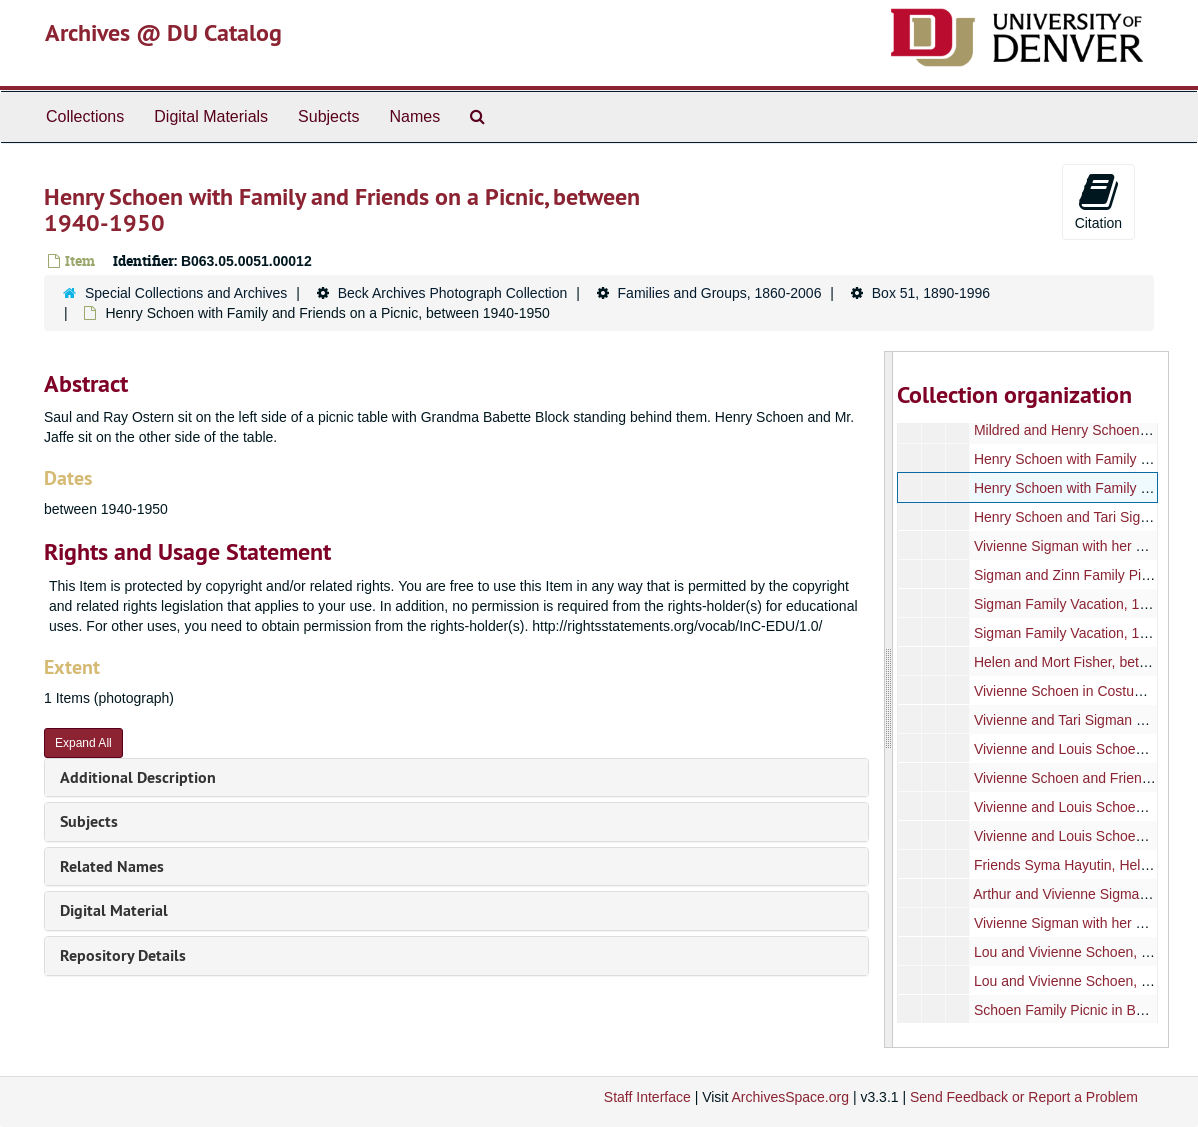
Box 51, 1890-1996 (931, 293)
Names (414, 116)
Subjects (328, 116)
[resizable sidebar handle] (889, 699)
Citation (1098, 201)
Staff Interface (647, 1097)
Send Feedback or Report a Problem (1024, 1097)
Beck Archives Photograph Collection (453, 293)
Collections (85, 116)
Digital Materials (211, 116)
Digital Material (114, 910)
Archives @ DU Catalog (163, 32)
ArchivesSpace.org (790, 1097)
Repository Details (123, 955)
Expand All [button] (83, 743)
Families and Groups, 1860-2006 (720, 293)
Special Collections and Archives (186, 293)
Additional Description (138, 777)
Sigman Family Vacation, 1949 (1068, 604)
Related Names (112, 866)
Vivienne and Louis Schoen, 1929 (1078, 836)
